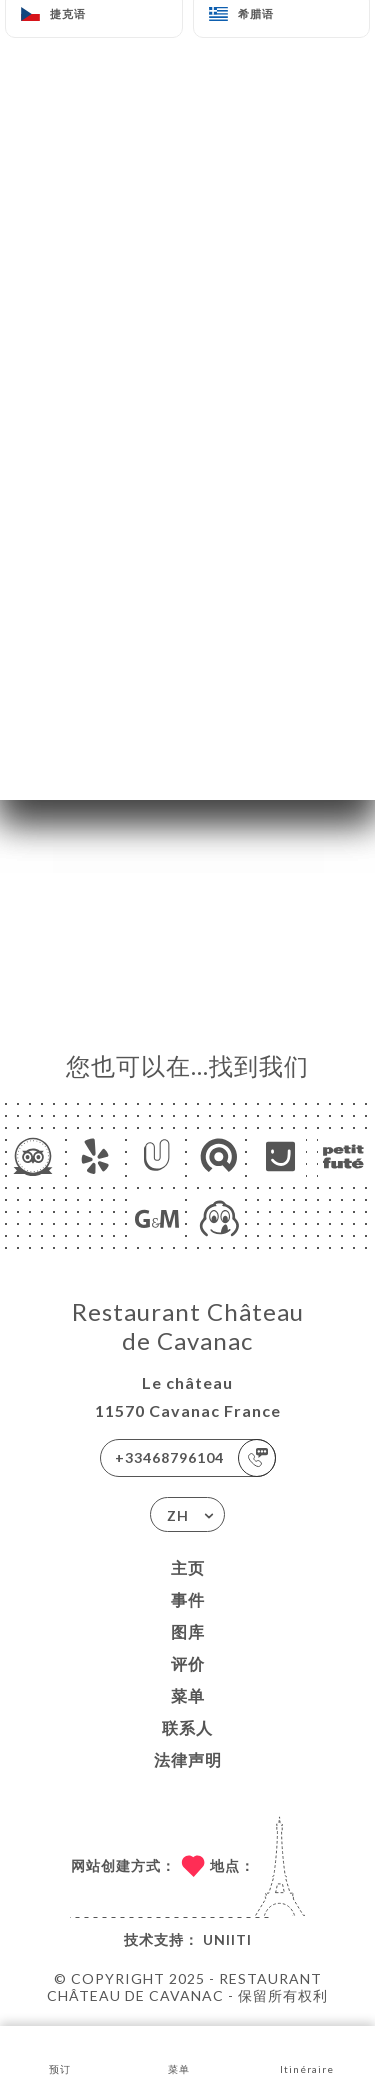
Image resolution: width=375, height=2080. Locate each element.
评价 (188, 1663)
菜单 (188, 1695)
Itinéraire (307, 2051)
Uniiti (227, 1939)
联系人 (187, 1727)
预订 (59, 2051)
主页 (188, 1567)
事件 (188, 1599)
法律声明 (188, 1759)
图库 (188, 1631)
